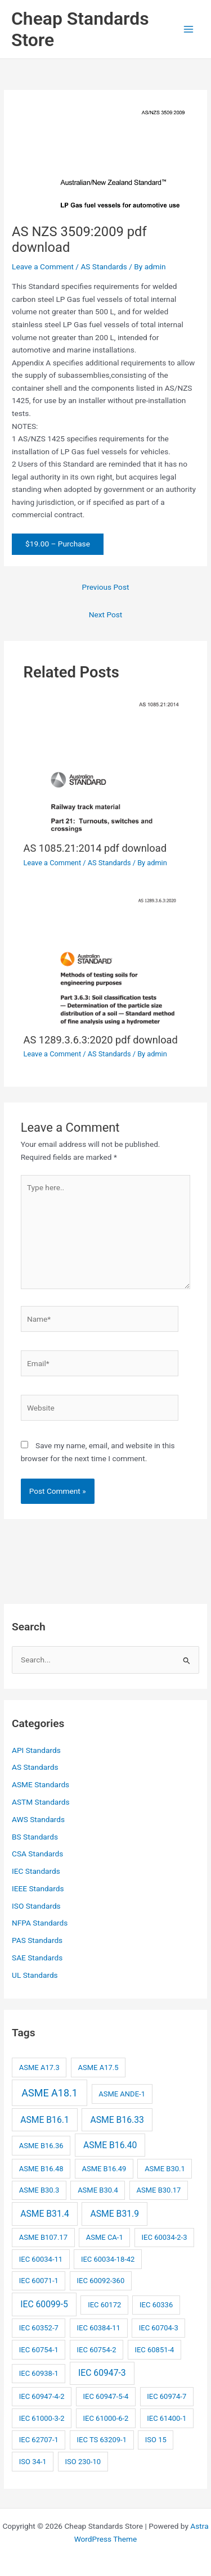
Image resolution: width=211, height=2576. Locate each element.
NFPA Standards (40, 1922)
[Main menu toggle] (188, 29)
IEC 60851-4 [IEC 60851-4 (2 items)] (154, 2349)
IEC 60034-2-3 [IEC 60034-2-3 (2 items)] (164, 2237)
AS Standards (103, 266)
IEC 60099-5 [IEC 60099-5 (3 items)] (44, 2304)
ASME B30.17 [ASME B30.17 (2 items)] (159, 2190)
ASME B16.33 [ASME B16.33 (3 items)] (116, 2119)
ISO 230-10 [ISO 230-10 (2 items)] (83, 2461)
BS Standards (35, 1836)
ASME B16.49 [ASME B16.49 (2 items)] (104, 2168)
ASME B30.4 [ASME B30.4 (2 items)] (98, 2190)
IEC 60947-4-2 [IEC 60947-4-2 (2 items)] (42, 2396)
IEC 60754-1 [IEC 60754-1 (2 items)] (39, 2349)
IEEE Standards (38, 1888)
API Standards (36, 1750)
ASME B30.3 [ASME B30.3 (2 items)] (39, 2190)
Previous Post (105, 586)
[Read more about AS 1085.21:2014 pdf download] (106, 765)
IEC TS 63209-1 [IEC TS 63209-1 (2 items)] (102, 2439)
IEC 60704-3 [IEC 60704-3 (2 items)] (158, 2328)
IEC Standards (36, 1871)
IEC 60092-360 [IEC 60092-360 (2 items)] (101, 2280)
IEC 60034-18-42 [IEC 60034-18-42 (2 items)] (108, 2259)
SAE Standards (37, 1957)
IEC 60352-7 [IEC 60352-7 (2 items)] (39, 2328)
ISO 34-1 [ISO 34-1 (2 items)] (33, 2461)
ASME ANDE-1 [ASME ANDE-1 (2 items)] (121, 2094)
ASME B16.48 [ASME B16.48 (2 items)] (41, 2168)
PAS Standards (37, 1940)
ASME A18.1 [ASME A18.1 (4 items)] (49, 2093)
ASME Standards (40, 1784)
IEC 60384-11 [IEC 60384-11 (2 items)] (98, 2328)
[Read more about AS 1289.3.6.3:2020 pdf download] (106, 957)
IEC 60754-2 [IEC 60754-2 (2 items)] (96, 2349)
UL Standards (35, 1975)
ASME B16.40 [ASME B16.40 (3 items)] (110, 2145)
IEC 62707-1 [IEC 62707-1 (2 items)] (39, 2439)
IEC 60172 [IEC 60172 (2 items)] (104, 2305)
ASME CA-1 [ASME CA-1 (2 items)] (104, 2237)
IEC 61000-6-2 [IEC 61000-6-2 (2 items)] (105, 2418)
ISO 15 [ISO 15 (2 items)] (156, 2439)
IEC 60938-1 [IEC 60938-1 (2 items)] (39, 2373)
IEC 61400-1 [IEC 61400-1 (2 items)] (166, 2418)
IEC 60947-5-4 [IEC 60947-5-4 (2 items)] (105, 2396)
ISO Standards (36, 1905)
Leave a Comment (43, 266)
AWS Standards (38, 1819)
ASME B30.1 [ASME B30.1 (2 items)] (165, 2168)
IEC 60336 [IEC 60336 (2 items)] (156, 2305)
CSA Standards (37, 1853)
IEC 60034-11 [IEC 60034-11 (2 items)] (40, 2259)
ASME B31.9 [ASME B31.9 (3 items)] (114, 2213)
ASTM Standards (41, 1801)
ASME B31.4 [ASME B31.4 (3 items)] (44, 2213)
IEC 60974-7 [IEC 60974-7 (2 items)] (166, 2396)
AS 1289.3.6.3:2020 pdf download (101, 1040)
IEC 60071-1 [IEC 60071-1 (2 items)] (39, 2280)
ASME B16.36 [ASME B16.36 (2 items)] (41, 2145)
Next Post (106, 614)
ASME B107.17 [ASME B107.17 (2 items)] (43, 2237)
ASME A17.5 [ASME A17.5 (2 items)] (98, 2067)
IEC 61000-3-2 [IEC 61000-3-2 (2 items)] (42, 2418)
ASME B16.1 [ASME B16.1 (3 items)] (44, 2119)
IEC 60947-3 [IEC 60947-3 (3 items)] (102, 2372)
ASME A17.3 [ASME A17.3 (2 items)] (39, 2067)
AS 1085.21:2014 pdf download (95, 848)
